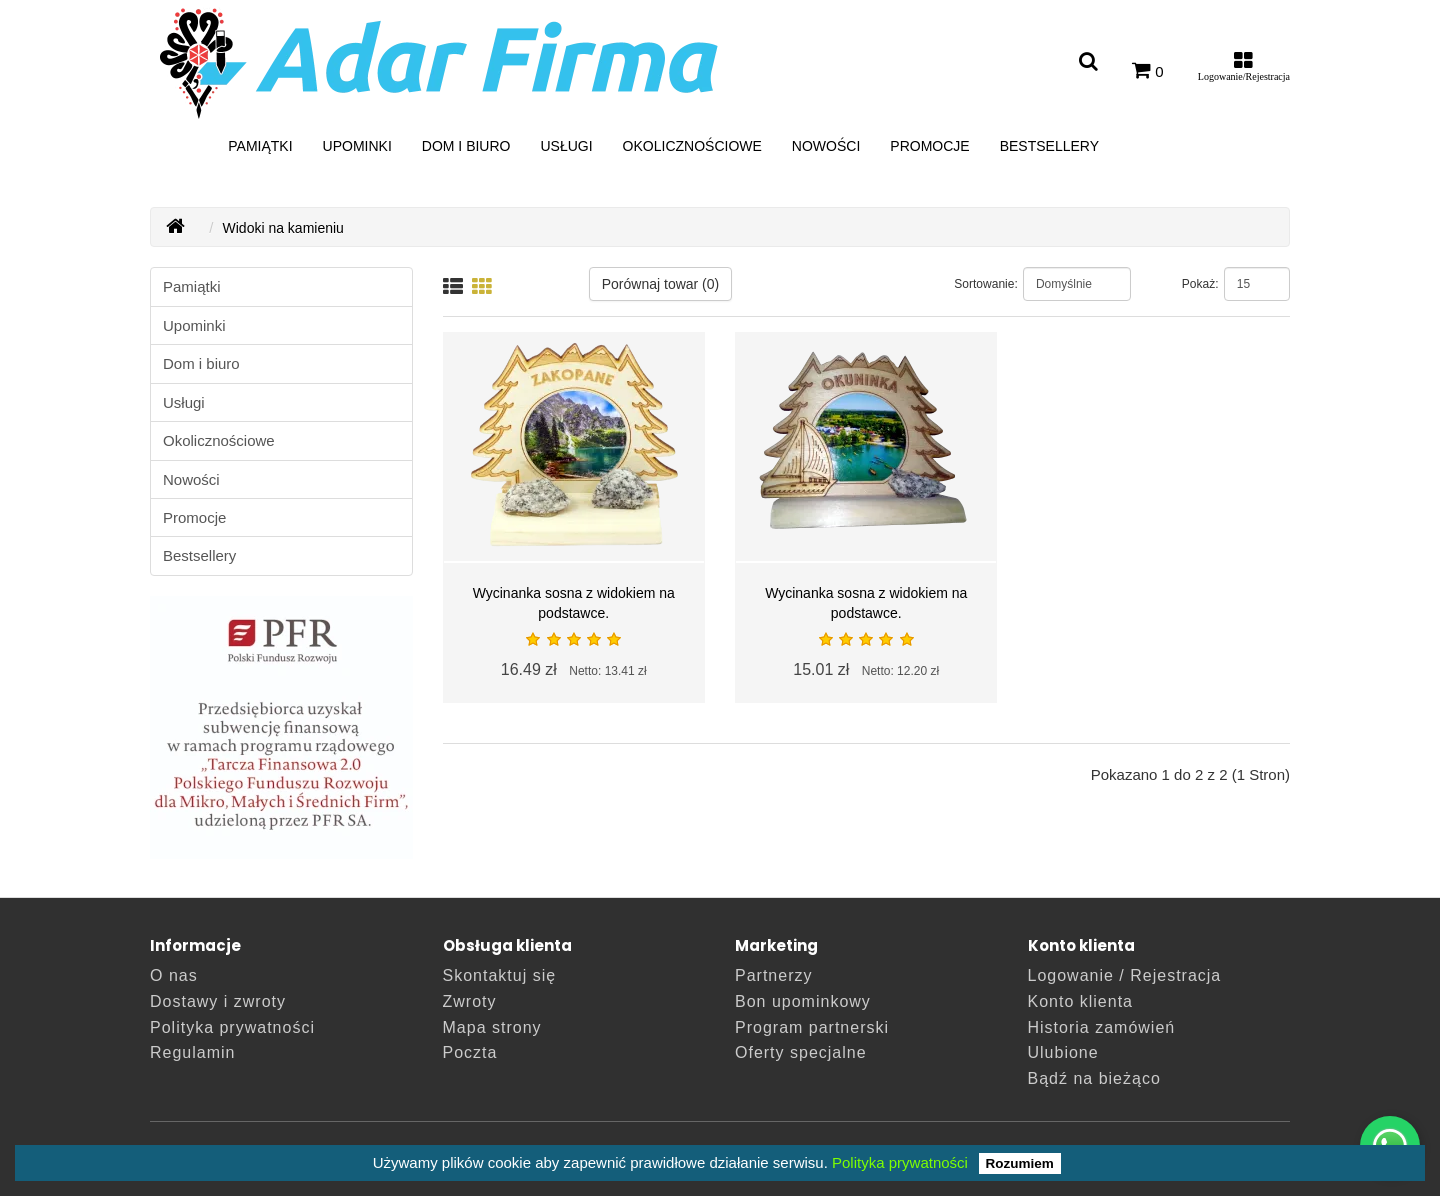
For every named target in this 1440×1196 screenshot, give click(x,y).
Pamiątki (260, 146)
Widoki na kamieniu (283, 228)
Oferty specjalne (801, 1052)
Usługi (566, 146)
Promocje (929, 146)
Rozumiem (1020, 1163)
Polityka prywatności (900, 1162)
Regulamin (192, 1052)
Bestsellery (1049, 146)
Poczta (470, 1052)
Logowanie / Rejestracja (1125, 975)
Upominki (357, 146)
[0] (1148, 71)
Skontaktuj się (500, 975)
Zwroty (470, 1001)
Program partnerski (812, 1027)
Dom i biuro (466, 146)
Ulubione (1063, 1052)
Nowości (826, 146)
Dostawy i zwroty (218, 1001)
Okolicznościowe (692, 146)
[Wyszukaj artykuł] (1088, 62)
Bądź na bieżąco (1094, 1078)
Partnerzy (773, 975)
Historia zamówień (1102, 1027)
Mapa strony (492, 1027)
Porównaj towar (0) (661, 284)
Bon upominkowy (803, 1001)
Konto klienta (1081, 1001)
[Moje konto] (1244, 71)
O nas (174, 975)
